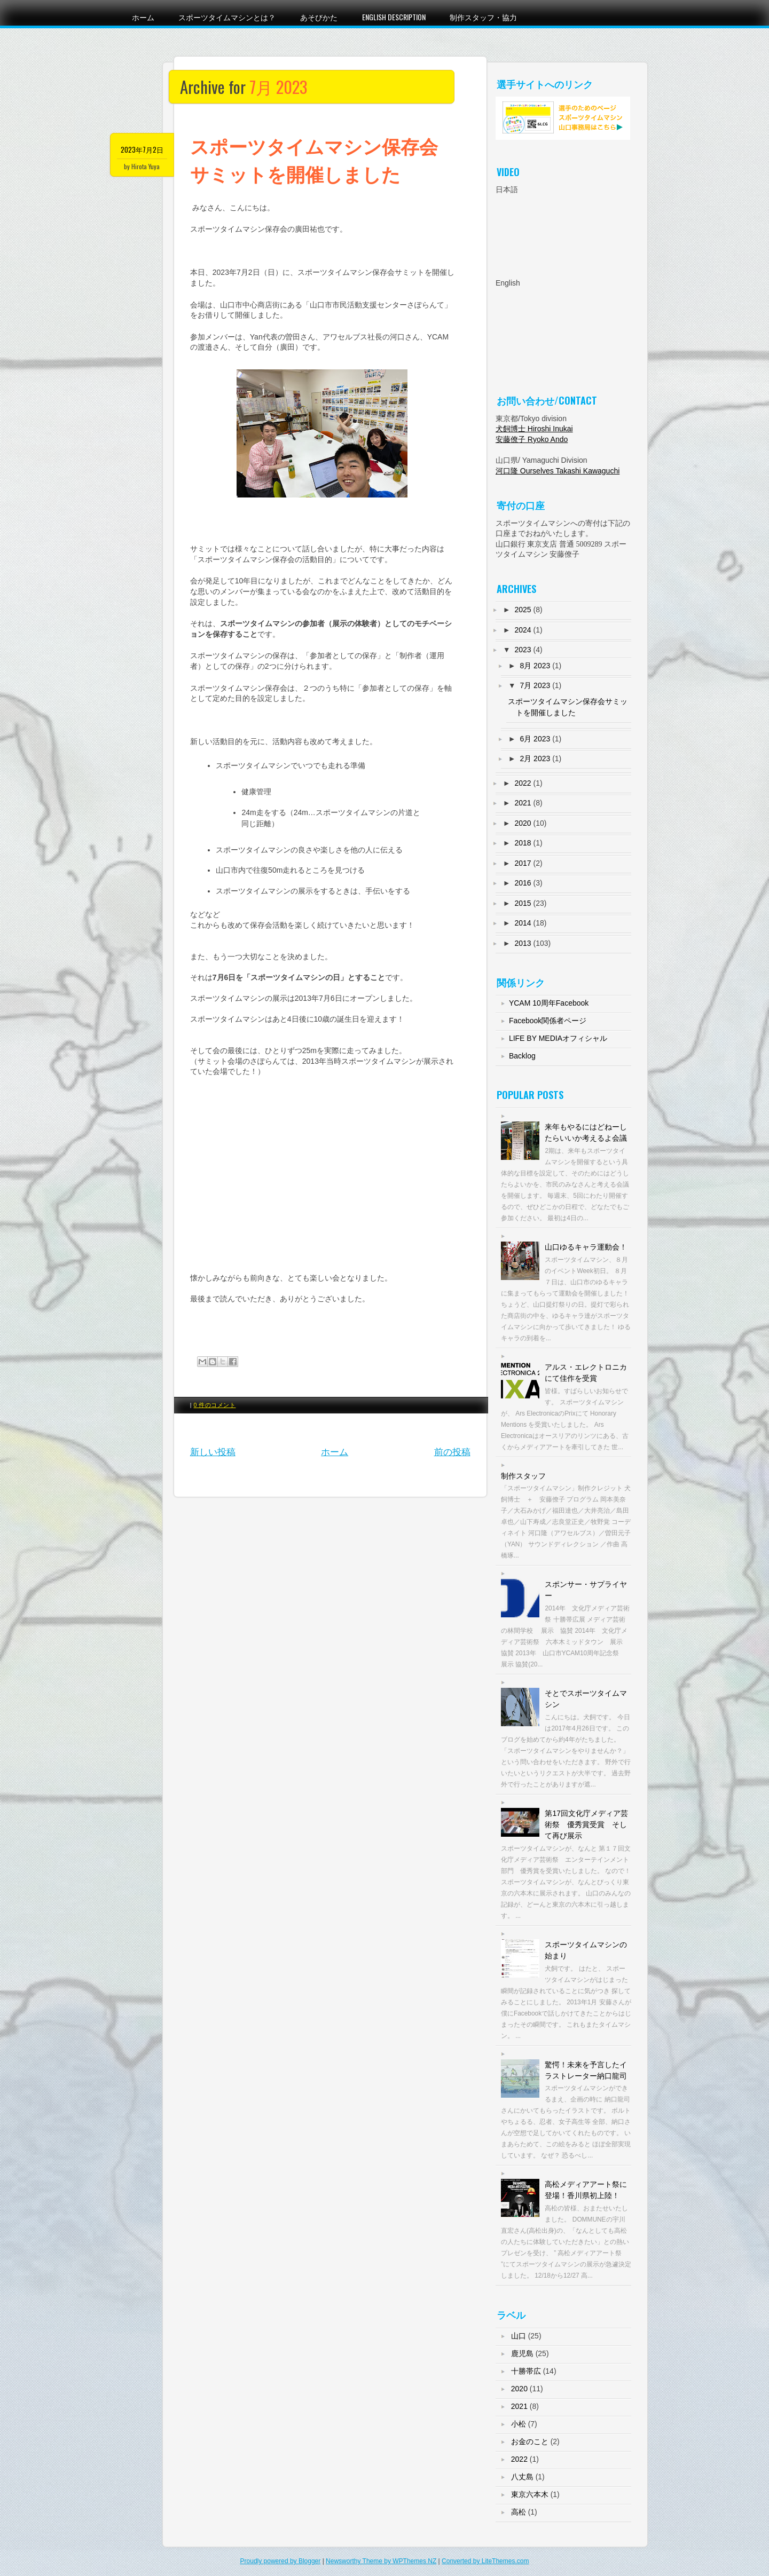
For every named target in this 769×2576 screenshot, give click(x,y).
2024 (522, 630)
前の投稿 (452, 1452)
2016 (522, 883)
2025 (522, 609)
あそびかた (319, 16)
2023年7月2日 (142, 149)
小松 (518, 2424)
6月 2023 (535, 738)
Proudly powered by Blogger (280, 2561)
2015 (522, 903)
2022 (522, 783)
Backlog (522, 1056)
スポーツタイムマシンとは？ (227, 16)
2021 (522, 803)
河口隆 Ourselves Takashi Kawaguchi (557, 471)
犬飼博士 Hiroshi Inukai (534, 428)
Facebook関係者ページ (547, 1020)
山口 (518, 2336)
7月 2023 (535, 685)
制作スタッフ (523, 1476)
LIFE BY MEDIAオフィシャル (558, 1038)
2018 (522, 843)
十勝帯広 (526, 2371)
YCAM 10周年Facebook (548, 1003)
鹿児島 (522, 2353)
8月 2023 (535, 665)
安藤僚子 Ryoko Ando (532, 439)
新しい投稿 (213, 1452)
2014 (522, 923)
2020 (522, 823)
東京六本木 (529, 2494)
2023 (522, 649)
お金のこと (529, 2441)
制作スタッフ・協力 (483, 16)
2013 (522, 943)
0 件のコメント (215, 1405)
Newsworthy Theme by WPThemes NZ (381, 2561)
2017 (522, 863)
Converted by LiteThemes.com (485, 2561)
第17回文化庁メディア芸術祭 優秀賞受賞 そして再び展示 (586, 1824)
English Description (394, 16)
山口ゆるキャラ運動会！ (586, 1247)
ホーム (143, 16)
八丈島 (522, 2476)
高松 (518, 2512)
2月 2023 (535, 758)
